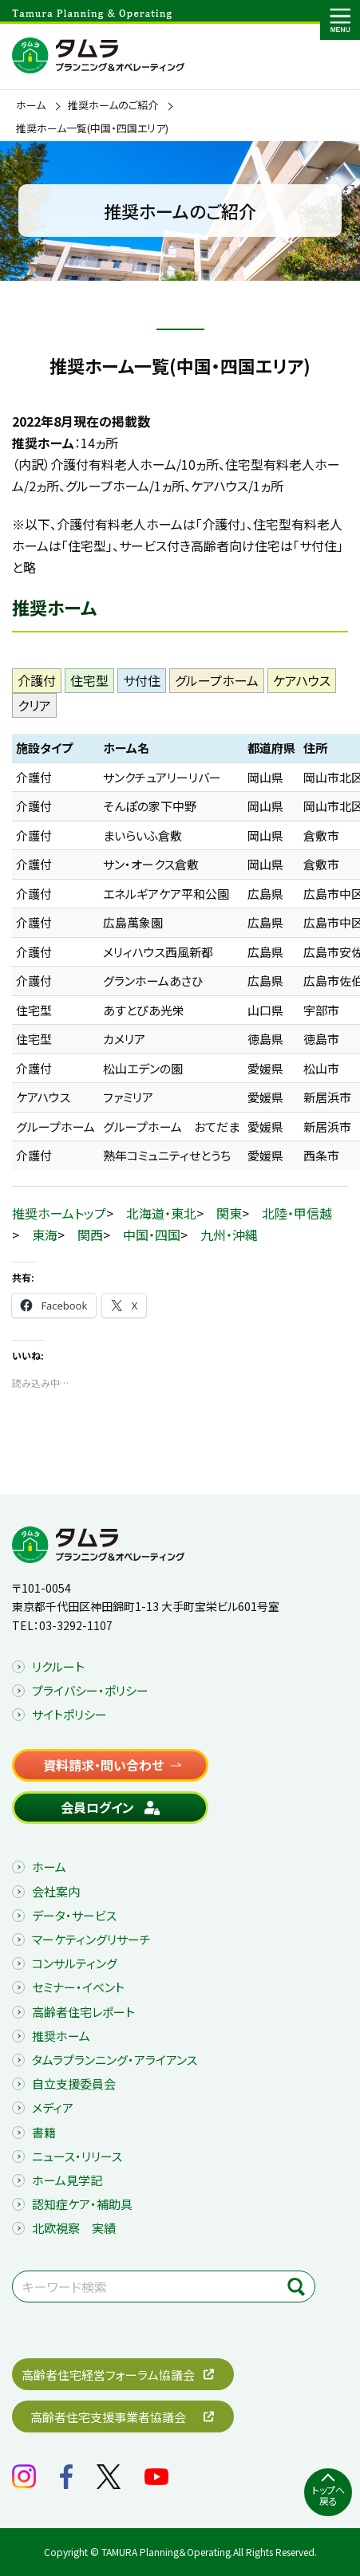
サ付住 (141, 680)
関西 (90, 1234)
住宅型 (89, 680)
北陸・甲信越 (297, 1213)
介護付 (37, 680)
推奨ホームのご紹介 (113, 105)
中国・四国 (151, 1234)
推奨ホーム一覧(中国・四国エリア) (92, 128)
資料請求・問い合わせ (103, 1764)
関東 (229, 1213)
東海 (44, 1234)
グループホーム (217, 680)
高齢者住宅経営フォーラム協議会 (108, 2374)
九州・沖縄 (229, 1234)
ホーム (30, 105)
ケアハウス (301, 680)
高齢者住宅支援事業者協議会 (108, 2417)
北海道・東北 (161, 1213)
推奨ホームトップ (59, 1213)
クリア (34, 705)
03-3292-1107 (76, 1625)
